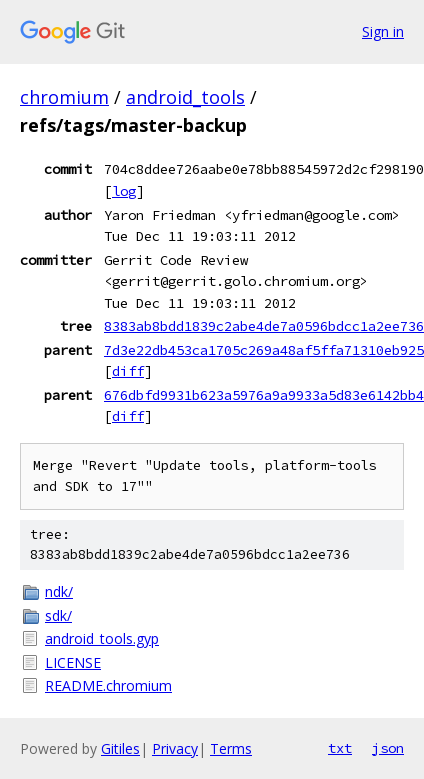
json (388, 748)
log (124, 191)
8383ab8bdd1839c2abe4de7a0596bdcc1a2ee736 (264, 326)
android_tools (185, 97)
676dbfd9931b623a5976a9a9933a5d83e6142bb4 (264, 395)
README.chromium (108, 685)
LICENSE (73, 662)
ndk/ (59, 591)
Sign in (383, 31)
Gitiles (120, 748)
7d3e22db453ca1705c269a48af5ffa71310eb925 (264, 350)
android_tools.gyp (102, 638)
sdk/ (58, 615)
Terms (231, 748)
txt (340, 748)
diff (128, 371)
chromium (64, 97)
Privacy (175, 748)
